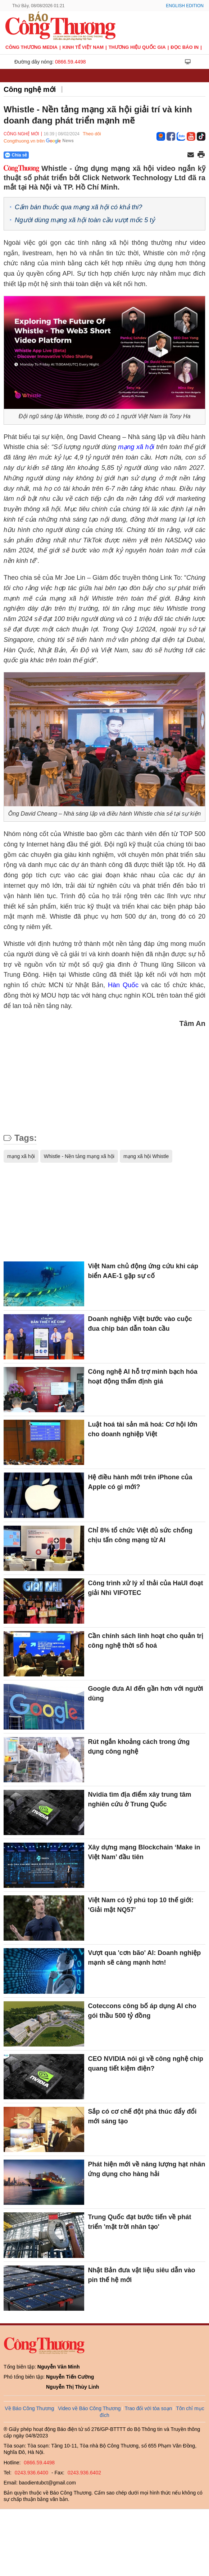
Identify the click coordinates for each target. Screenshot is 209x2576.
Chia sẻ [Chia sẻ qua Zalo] (16, 155)
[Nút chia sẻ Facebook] (59, 155)
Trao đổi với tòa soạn (148, 2408)
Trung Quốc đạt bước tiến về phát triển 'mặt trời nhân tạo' (139, 2221)
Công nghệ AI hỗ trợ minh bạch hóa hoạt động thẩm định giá (142, 1376)
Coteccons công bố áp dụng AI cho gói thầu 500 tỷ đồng (142, 2010)
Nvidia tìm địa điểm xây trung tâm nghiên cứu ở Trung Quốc (139, 1799)
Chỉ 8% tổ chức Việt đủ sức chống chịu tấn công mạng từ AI (140, 1535)
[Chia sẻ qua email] (190, 155)
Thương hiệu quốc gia (137, 47)
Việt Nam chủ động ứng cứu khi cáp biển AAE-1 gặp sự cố (143, 1271)
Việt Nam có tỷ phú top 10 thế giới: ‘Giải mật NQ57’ (141, 1904)
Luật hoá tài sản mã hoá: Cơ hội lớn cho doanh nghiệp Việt (142, 1429)
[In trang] (201, 155)
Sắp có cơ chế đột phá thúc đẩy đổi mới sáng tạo (142, 2116)
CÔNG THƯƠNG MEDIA (31, 47)
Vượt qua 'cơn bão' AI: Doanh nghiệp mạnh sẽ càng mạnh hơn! (144, 1957)
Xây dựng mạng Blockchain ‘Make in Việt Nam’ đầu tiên (144, 1852)
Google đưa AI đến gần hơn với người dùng (145, 1693)
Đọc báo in (185, 47)
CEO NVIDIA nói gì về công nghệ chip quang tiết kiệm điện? (145, 2063)
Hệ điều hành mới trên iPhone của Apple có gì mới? (140, 1482)
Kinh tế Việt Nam (83, 47)
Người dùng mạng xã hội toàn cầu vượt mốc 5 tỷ (85, 220)
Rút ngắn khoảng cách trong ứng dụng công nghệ (139, 1746)
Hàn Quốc (123, 985)
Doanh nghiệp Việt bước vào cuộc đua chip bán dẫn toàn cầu (140, 1323)
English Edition (185, 5)
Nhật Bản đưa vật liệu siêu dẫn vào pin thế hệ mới (141, 2275)
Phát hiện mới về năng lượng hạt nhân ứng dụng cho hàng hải (146, 2169)
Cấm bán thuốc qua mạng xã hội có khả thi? (78, 207)
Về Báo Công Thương (29, 2408)
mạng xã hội (137, 447)
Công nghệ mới (30, 89)
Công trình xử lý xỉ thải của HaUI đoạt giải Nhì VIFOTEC (145, 1587)
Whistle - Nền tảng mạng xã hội (79, 1156)
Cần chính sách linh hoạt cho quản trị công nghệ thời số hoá (145, 1640)
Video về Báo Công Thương (89, 2408)
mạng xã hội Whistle (146, 1156)
